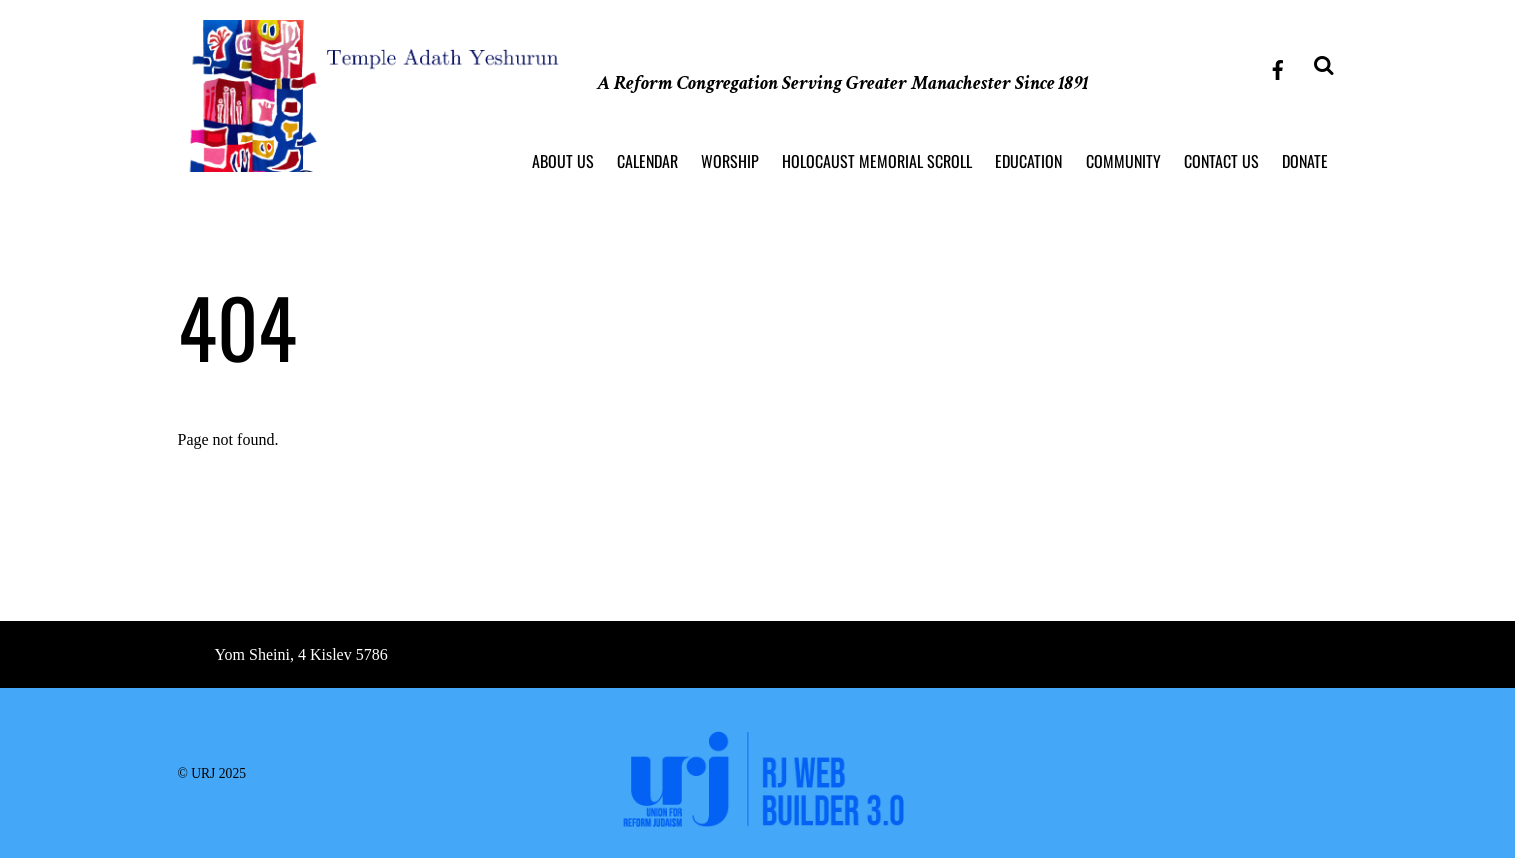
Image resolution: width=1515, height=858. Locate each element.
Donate (1305, 161)
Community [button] (1123, 161)
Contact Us (1221, 161)
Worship (730, 161)
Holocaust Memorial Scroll (877, 161)
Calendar (647, 161)
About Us (563, 161)
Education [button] (1028, 161)
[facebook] (1278, 66)
